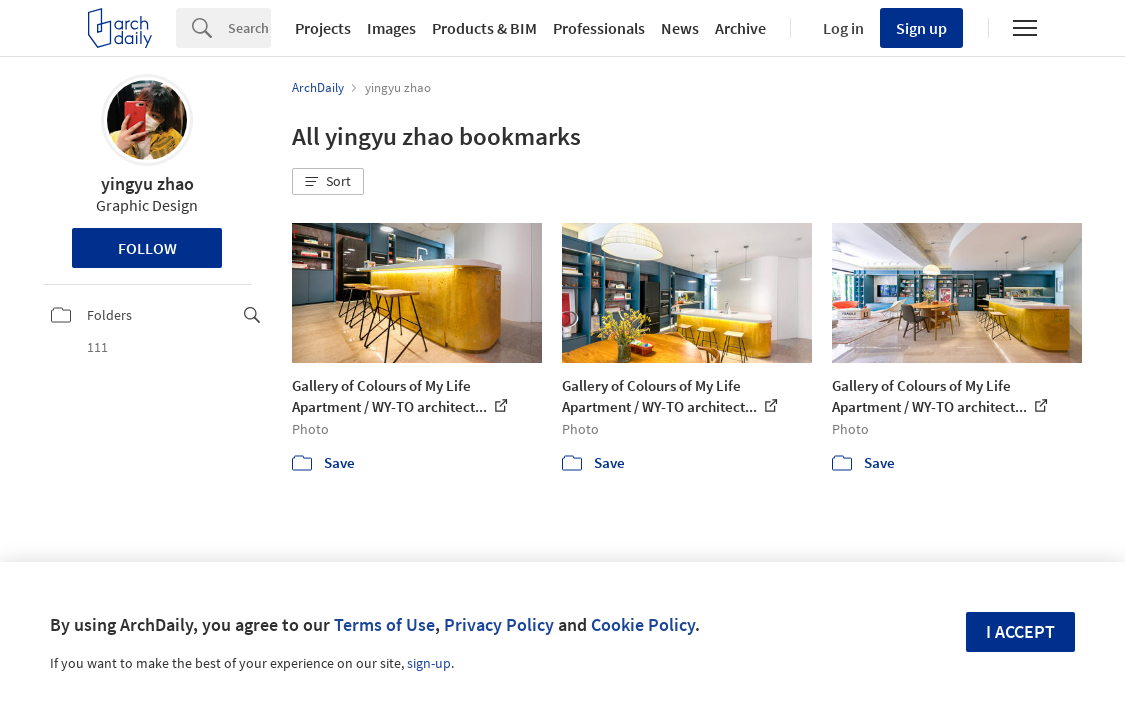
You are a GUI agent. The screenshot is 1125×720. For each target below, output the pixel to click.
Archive (740, 28)
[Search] (249, 28)
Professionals (599, 28)
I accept (1020, 631)
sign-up (429, 663)
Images (391, 28)
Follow (147, 248)
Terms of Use (384, 624)
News (680, 28)
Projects (323, 28)
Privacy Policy (499, 624)
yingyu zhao (147, 183)
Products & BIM (484, 28)
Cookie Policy (643, 624)
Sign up (921, 28)
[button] (328, 182)
